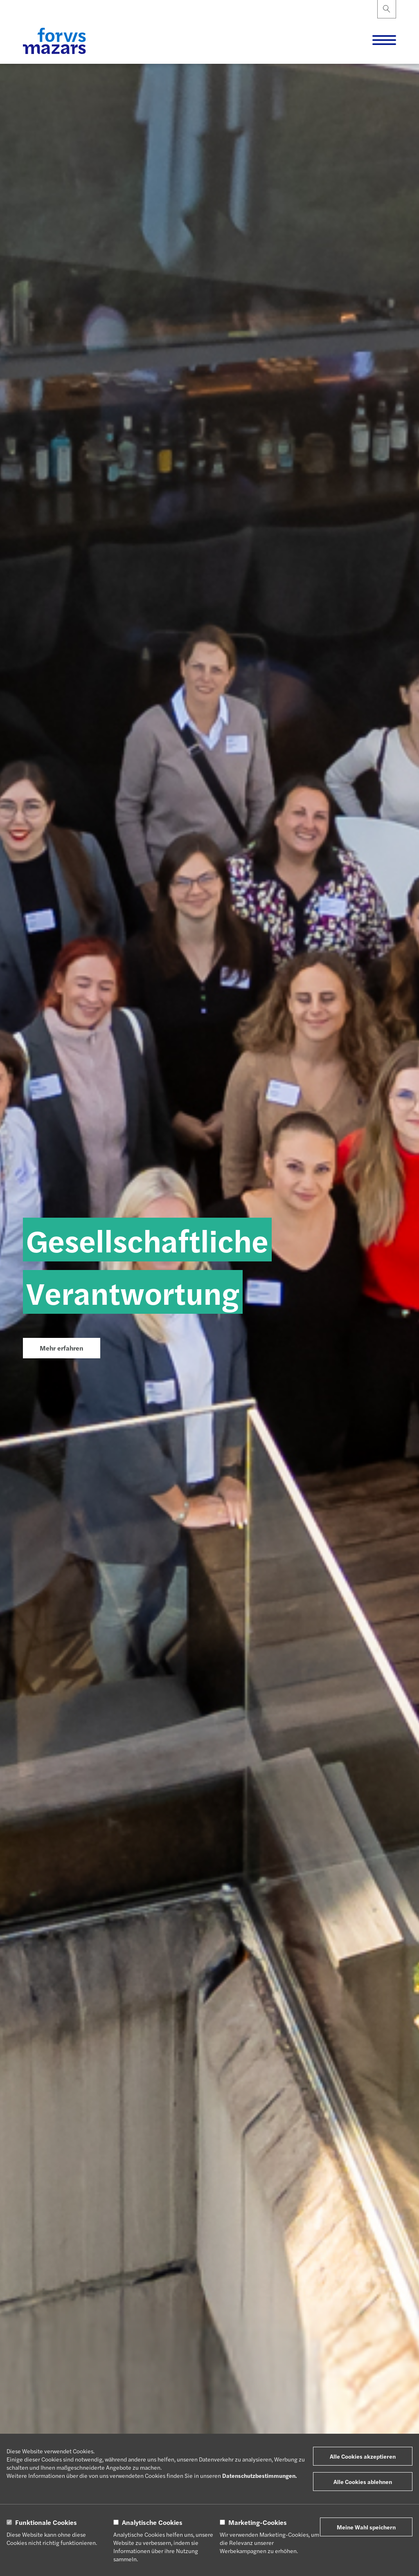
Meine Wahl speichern (366, 2527)
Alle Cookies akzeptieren (363, 2456)
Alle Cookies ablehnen (362, 2481)
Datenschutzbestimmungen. (259, 2475)
